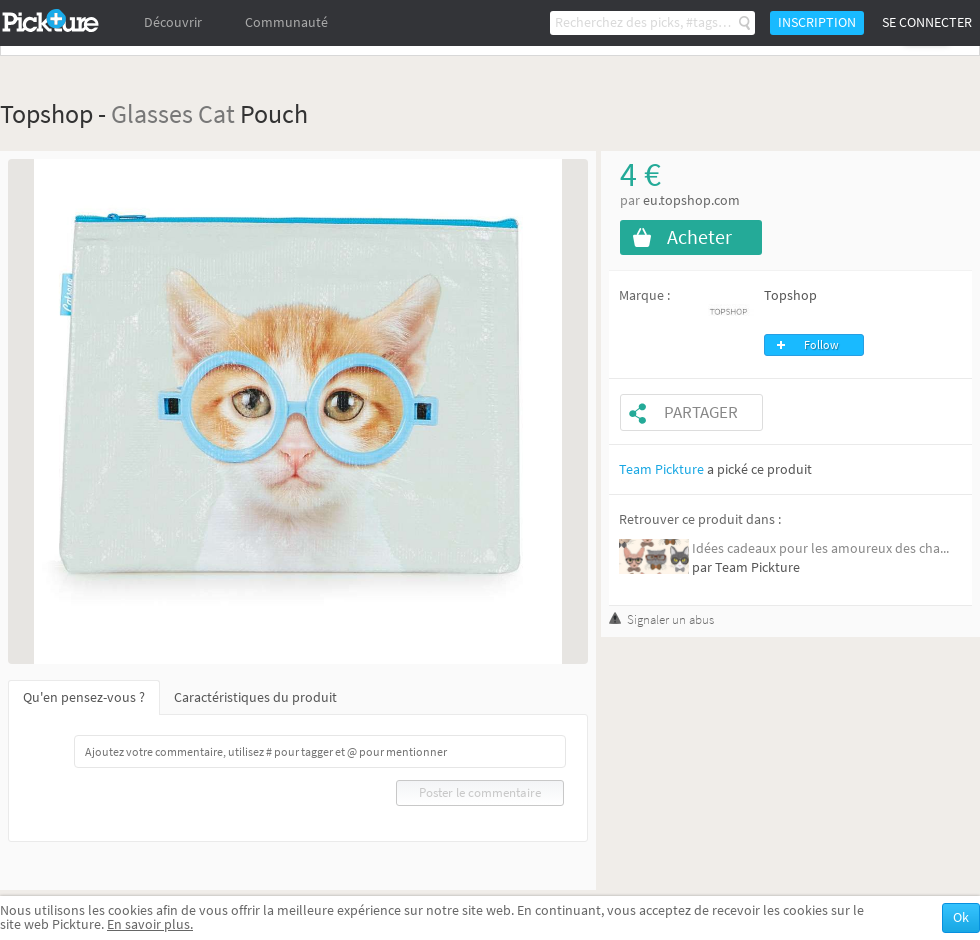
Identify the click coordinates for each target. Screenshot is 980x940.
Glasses (152, 113)
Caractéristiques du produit (255, 697)
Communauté (286, 22)
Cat (216, 113)
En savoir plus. (150, 924)
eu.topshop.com (691, 200)
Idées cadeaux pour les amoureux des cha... (820, 548)
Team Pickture (661, 469)
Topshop (790, 295)
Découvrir (173, 22)
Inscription (817, 22)
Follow (821, 345)
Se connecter (927, 22)
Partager (701, 412)
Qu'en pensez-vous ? (84, 697)
